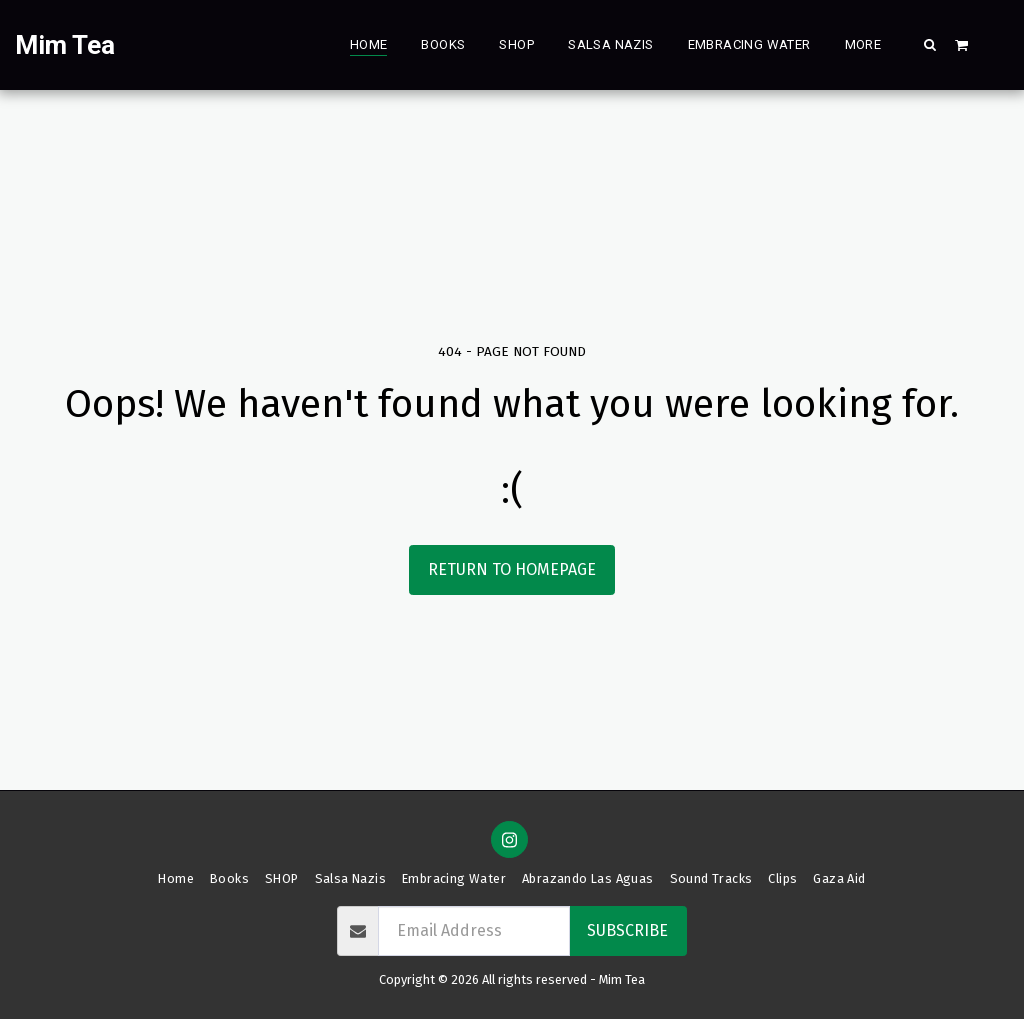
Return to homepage (512, 569)
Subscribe (627, 930)
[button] (930, 44)
